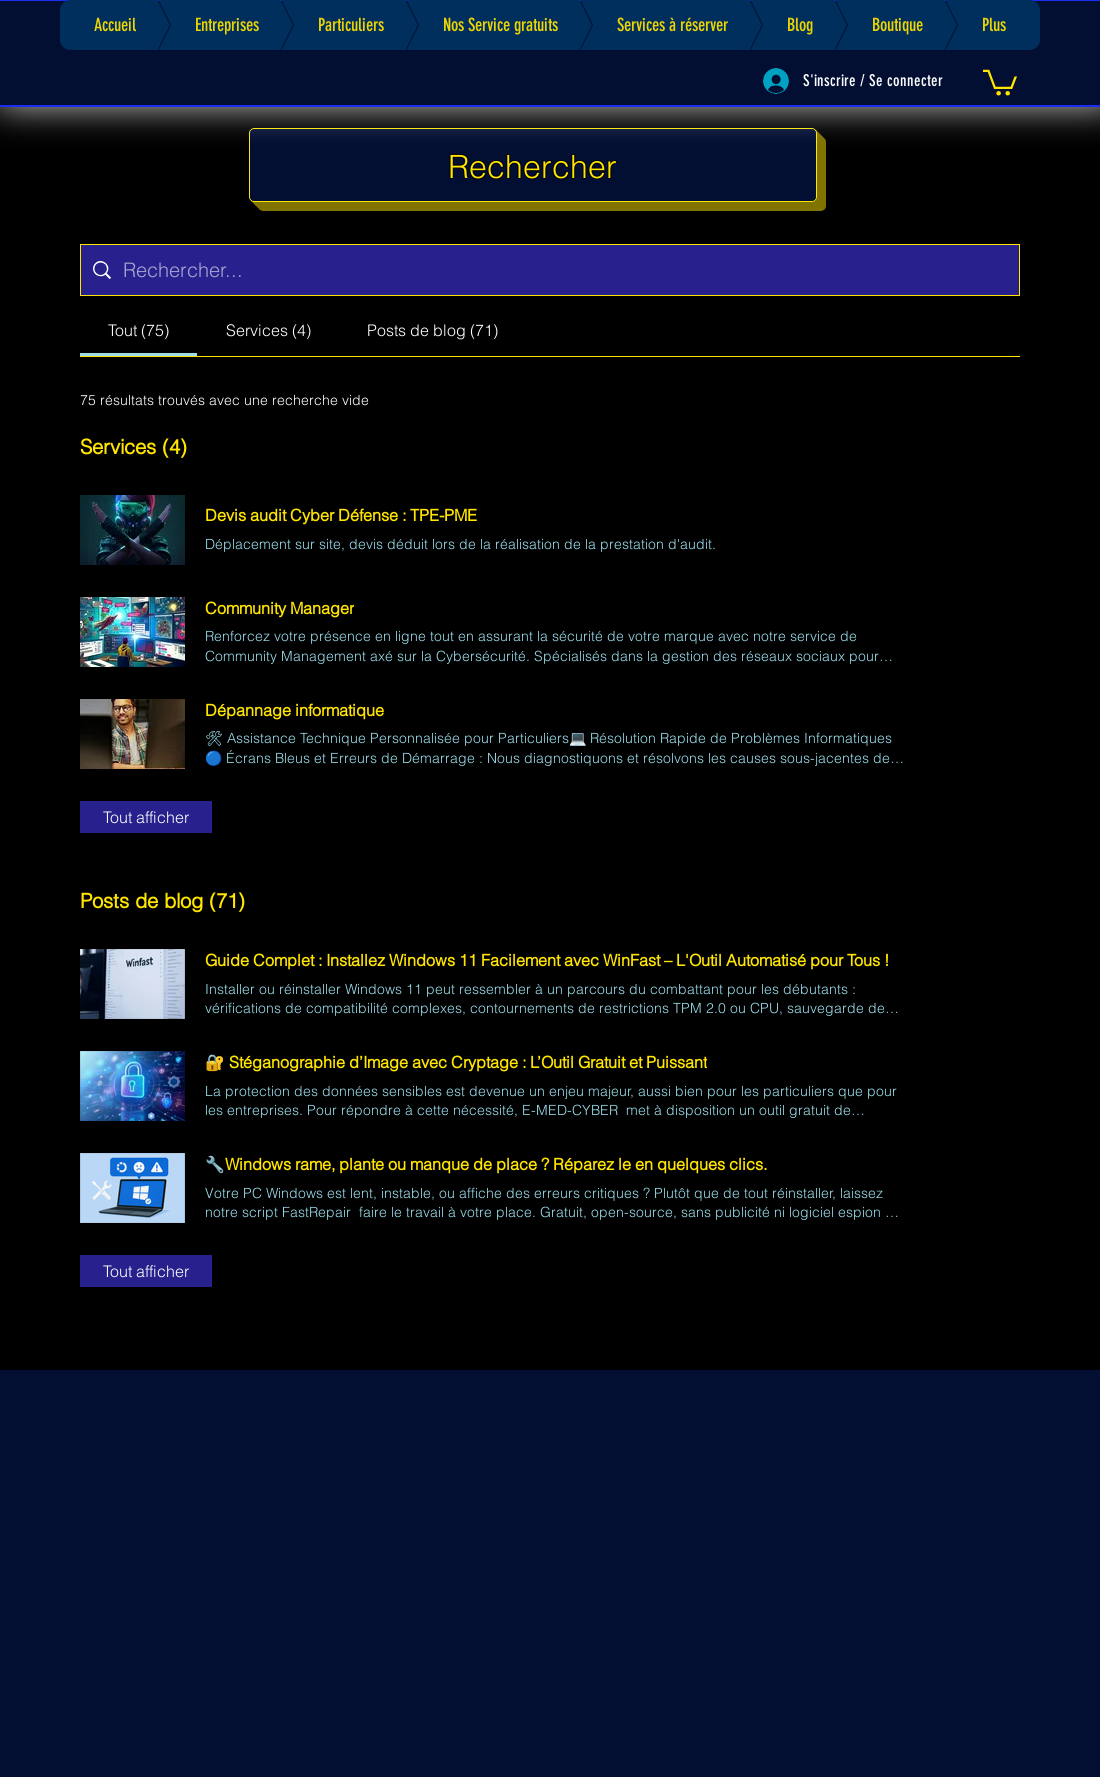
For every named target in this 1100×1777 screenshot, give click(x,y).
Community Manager (279, 608)
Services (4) (133, 446)
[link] (1000, 81)
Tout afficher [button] (146, 817)
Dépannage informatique (294, 710)
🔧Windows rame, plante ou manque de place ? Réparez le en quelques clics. (486, 1164)
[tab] (138, 330)
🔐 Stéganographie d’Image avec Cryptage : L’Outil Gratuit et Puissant (456, 1062)
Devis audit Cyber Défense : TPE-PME (341, 515)
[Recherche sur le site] (565, 270)
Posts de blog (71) (162, 900)
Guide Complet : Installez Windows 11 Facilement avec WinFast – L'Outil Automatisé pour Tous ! (547, 960)
